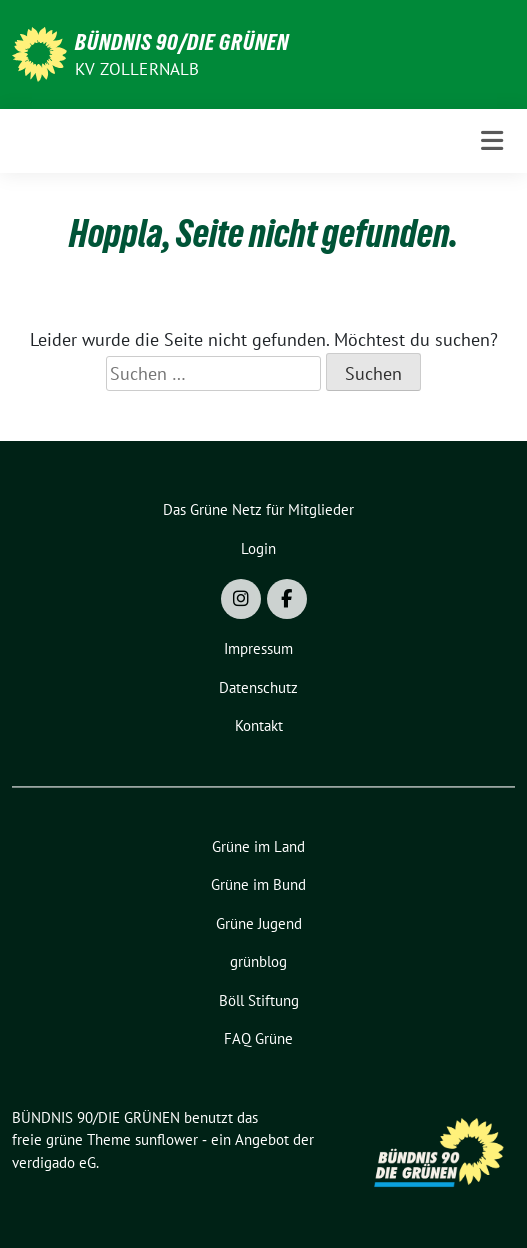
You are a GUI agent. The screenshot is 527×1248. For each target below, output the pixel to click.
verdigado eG (54, 1162)
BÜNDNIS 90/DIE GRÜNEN (182, 42)
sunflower (166, 1139)
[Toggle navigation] (492, 140)
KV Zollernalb (137, 69)
